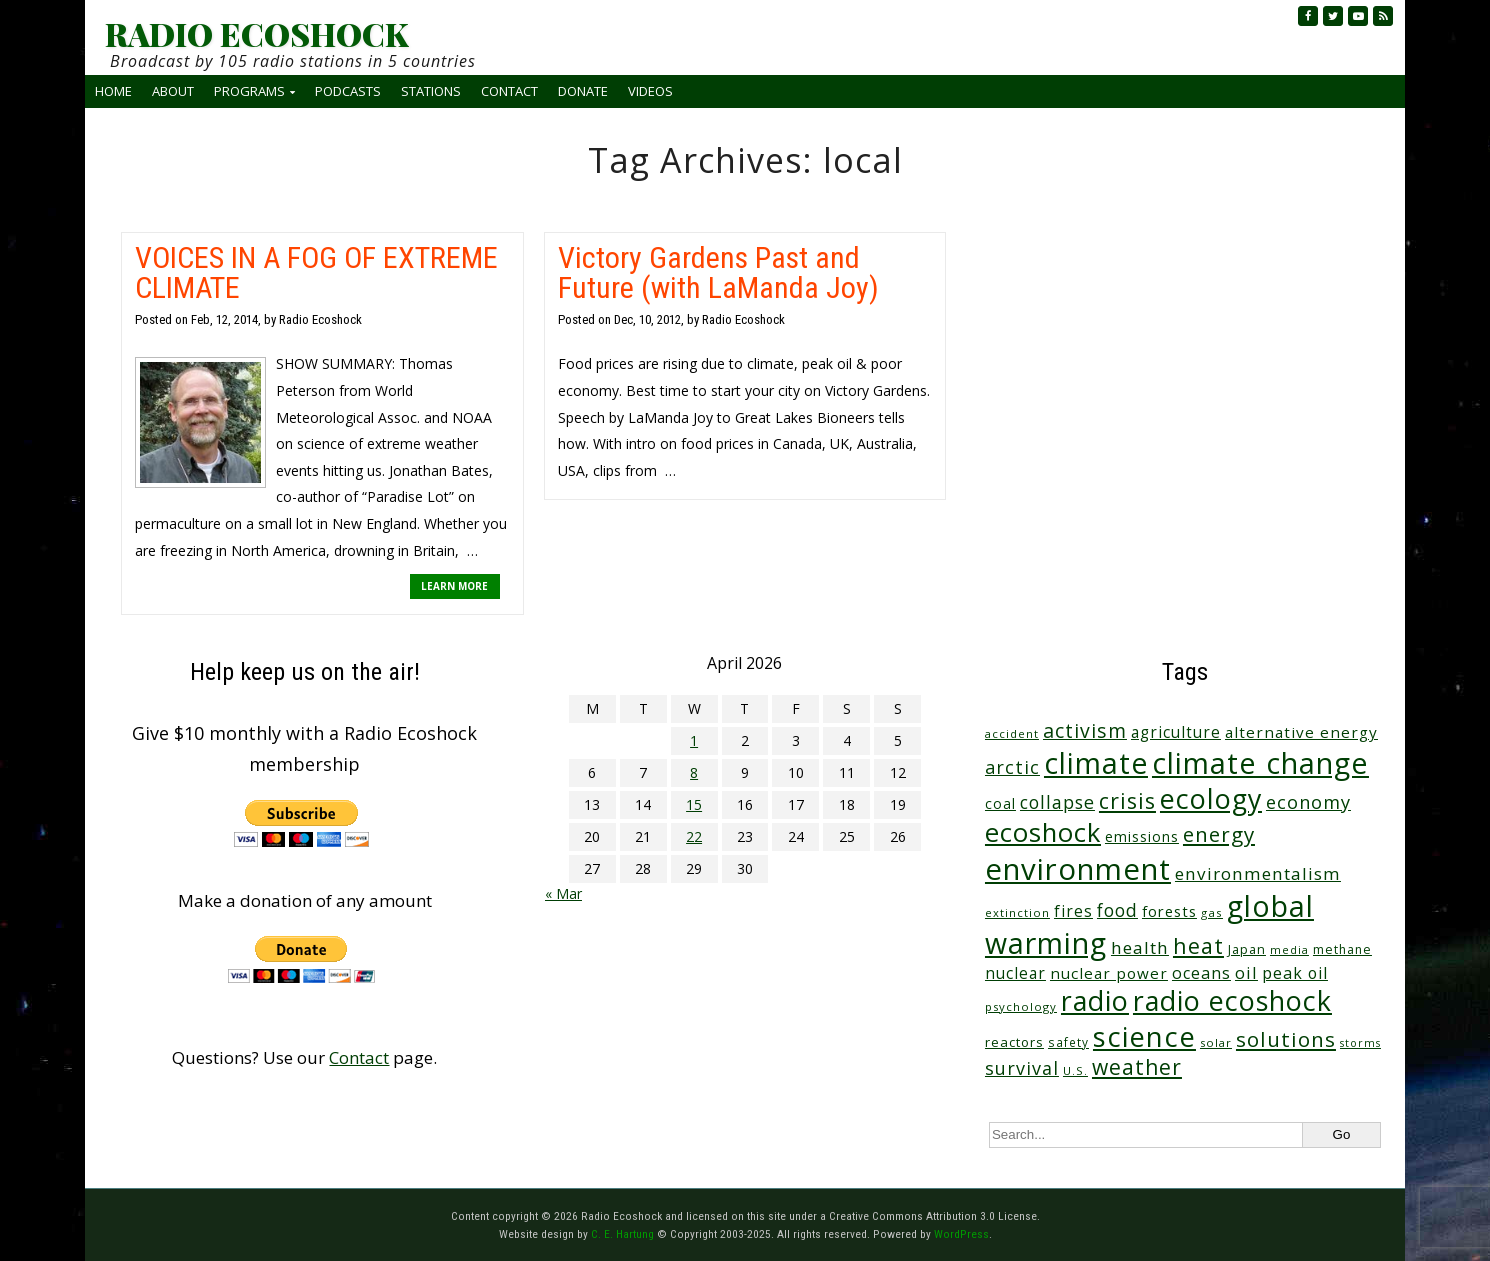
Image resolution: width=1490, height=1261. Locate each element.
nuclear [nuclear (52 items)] (1015, 973)
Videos (650, 91)
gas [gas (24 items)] (1212, 912)
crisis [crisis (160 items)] (1127, 800)
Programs (249, 91)
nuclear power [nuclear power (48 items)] (1109, 973)
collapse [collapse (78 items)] (1057, 802)
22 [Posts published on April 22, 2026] (694, 836)
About (173, 91)
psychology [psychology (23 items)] (1021, 1006)
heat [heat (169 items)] (1198, 945)
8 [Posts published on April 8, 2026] (694, 772)
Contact (509, 91)
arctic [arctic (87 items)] (1012, 767)
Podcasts (348, 91)
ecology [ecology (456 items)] (1211, 798)
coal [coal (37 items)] (1000, 803)
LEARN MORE (454, 586)
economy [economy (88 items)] (1308, 801)
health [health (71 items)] (1140, 947)
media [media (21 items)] (1289, 949)
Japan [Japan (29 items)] (1247, 949)
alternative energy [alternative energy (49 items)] (1301, 732)
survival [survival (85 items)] (1022, 1068)
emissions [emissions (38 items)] (1142, 836)
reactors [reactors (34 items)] (1014, 1042)
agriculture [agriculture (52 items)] (1176, 732)
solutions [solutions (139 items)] (1286, 1039)
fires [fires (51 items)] (1073, 911)
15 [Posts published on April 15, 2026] (694, 804)
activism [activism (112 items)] (1085, 730)
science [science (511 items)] (1144, 1036)
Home (113, 91)
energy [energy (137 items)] (1219, 834)
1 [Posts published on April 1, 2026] (694, 740)
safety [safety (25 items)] (1068, 1042)
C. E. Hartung (622, 1234)
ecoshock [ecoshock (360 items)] (1043, 832)
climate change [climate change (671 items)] (1260, 762)
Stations (431, 91)
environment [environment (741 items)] (1078, 869)
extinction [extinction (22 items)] (1017, 912)
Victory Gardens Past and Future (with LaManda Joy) (718, 272)
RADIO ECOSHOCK (256, 34)
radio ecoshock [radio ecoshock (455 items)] (1232, 1000)
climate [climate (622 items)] (1096, 763)
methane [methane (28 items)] (1342, 949)
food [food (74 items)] (1117, 910)
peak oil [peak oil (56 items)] (1295, 973)
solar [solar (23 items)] (1216, 1042)
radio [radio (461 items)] (1095, 1000)
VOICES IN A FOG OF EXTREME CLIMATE (316, 272)
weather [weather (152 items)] (1137, 1067)
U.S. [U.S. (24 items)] (1075, 1070)
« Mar (563, 893)
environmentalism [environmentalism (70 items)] (1258, 873)
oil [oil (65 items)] (1246, 972)
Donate (583, 91)
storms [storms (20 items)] (1360, 1043)
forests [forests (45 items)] (1169, 911)
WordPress (961, 1234)
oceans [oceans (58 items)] (1201, 973)
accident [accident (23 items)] (1012, 733)
